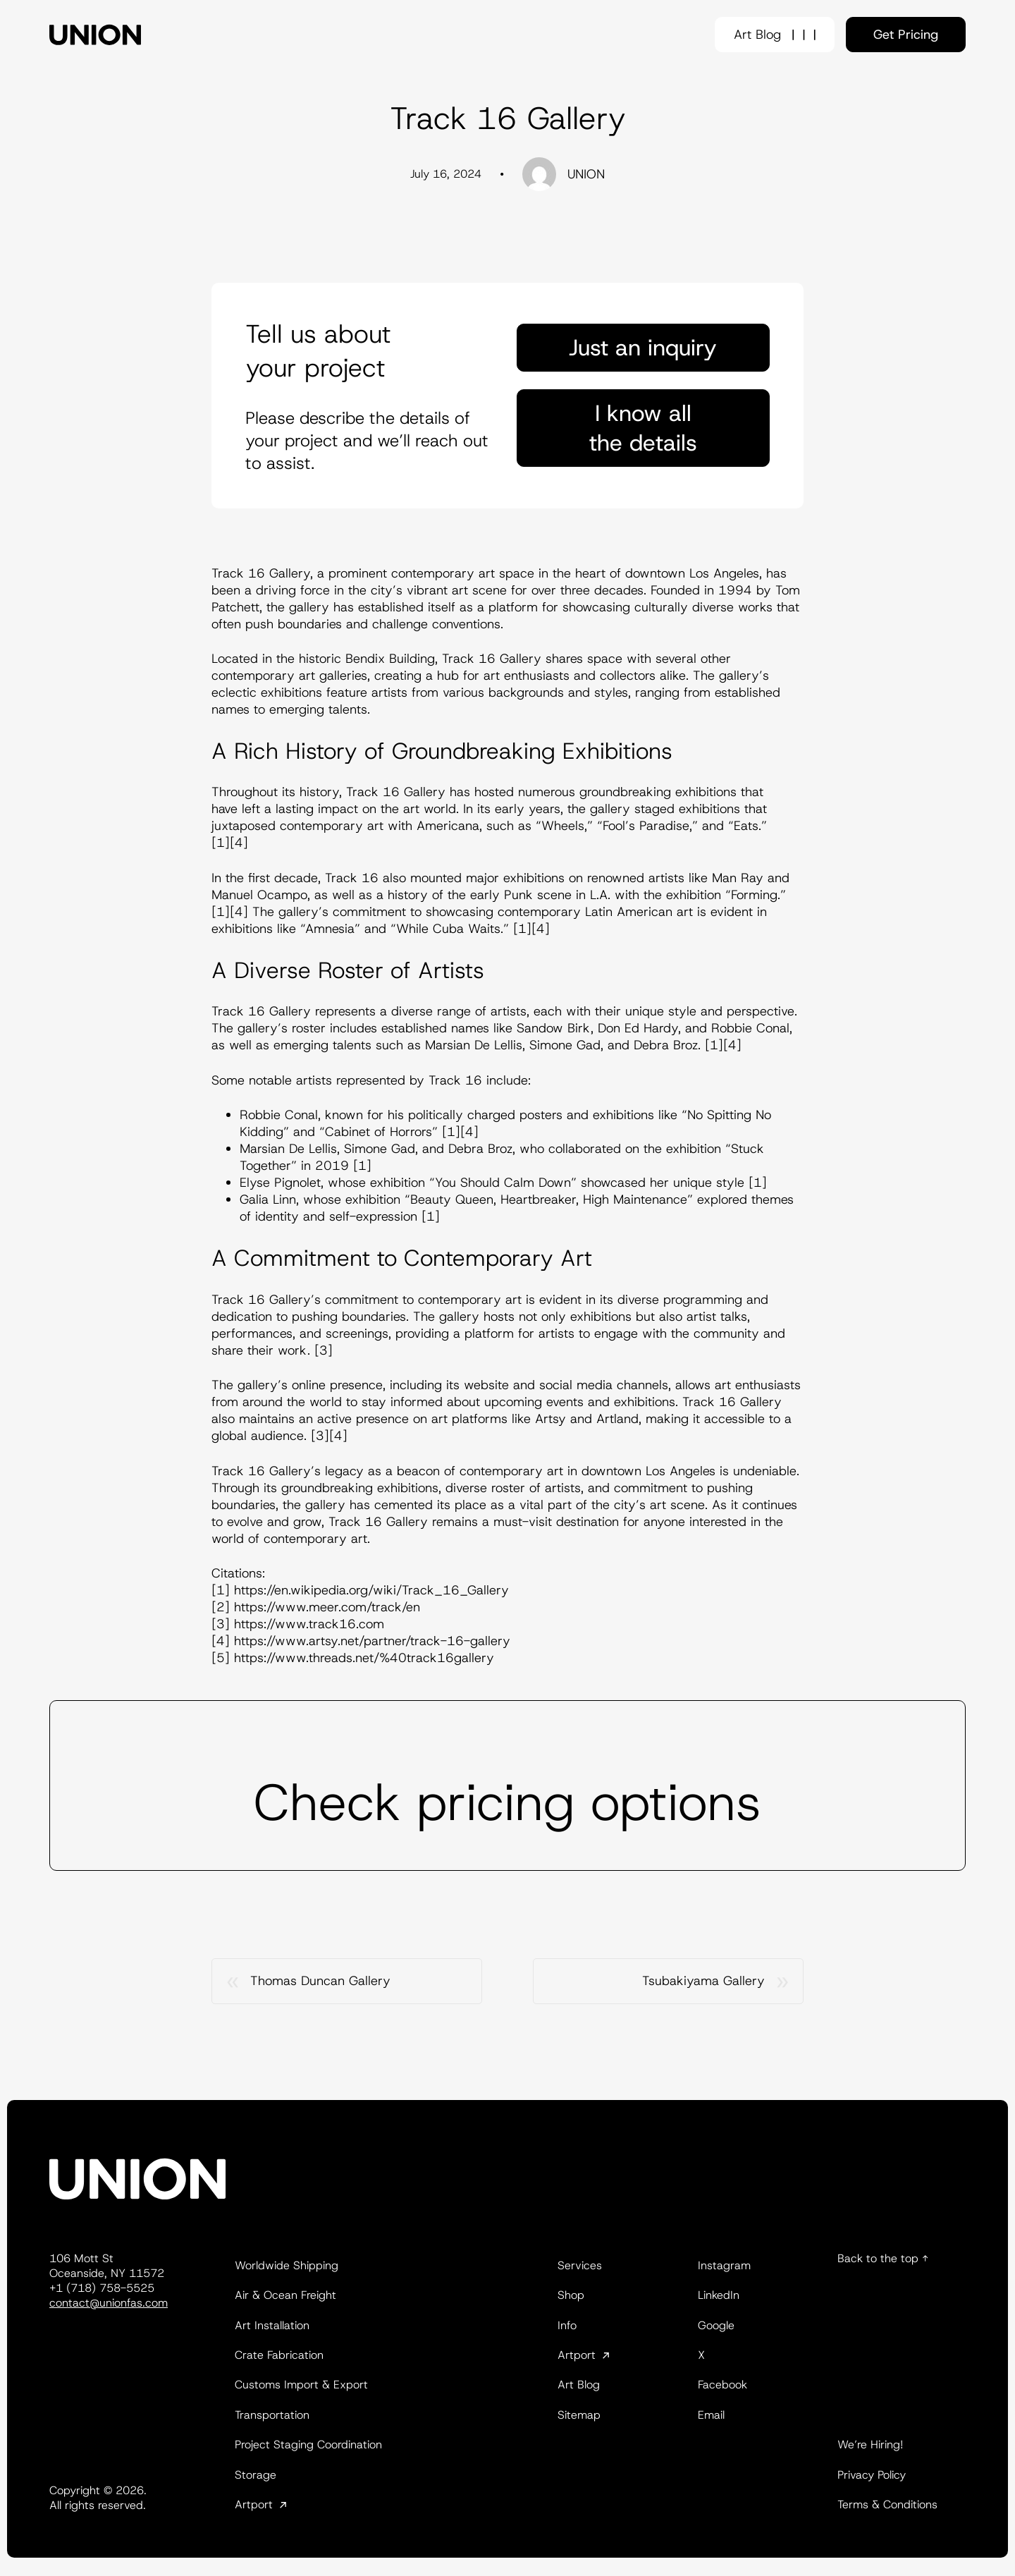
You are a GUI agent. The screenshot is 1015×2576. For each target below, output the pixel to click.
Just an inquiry (643, 347)
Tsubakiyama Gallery (703, 1980)
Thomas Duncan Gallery (320, 1980)
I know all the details (643, 428)
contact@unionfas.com (108, 2302)
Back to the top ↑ (882, 2258)
